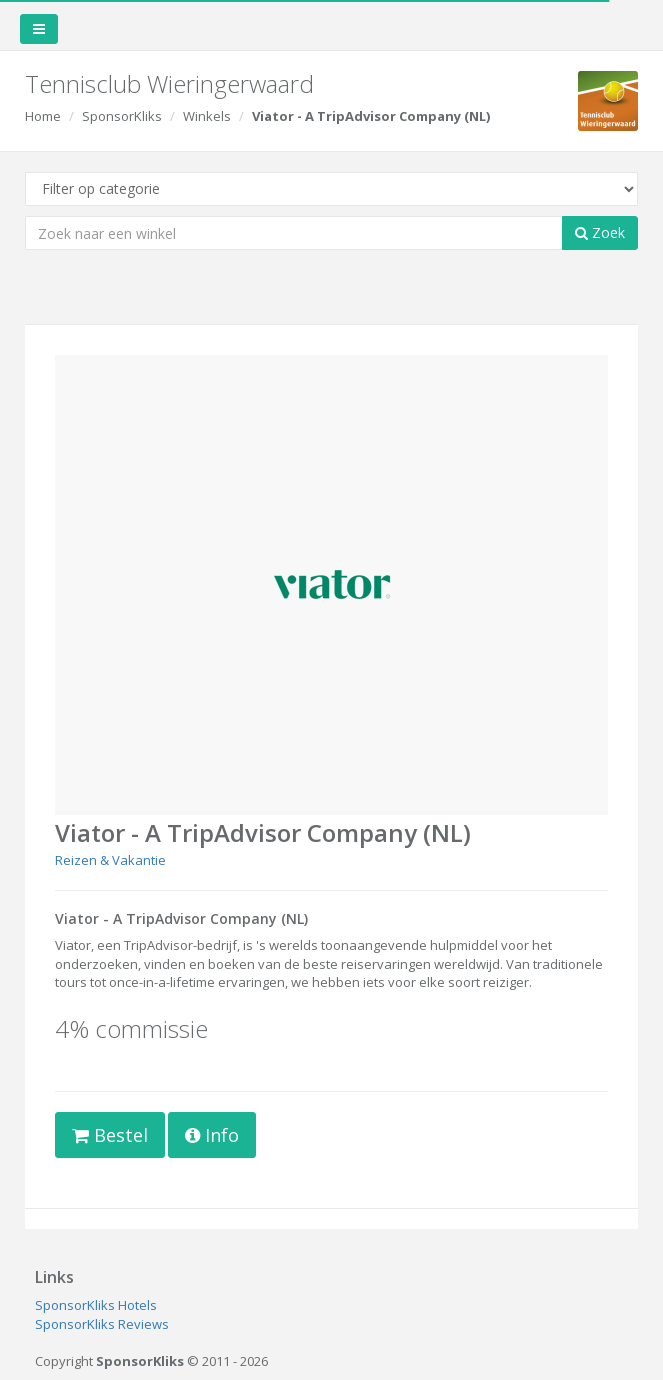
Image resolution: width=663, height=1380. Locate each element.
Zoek (600, 232)
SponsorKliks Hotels (96, 1305)
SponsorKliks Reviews (102, 1324)
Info (212, 1135)
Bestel (110, 1135)
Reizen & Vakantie (110, 860)
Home (43, 116)
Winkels (207, 116)
